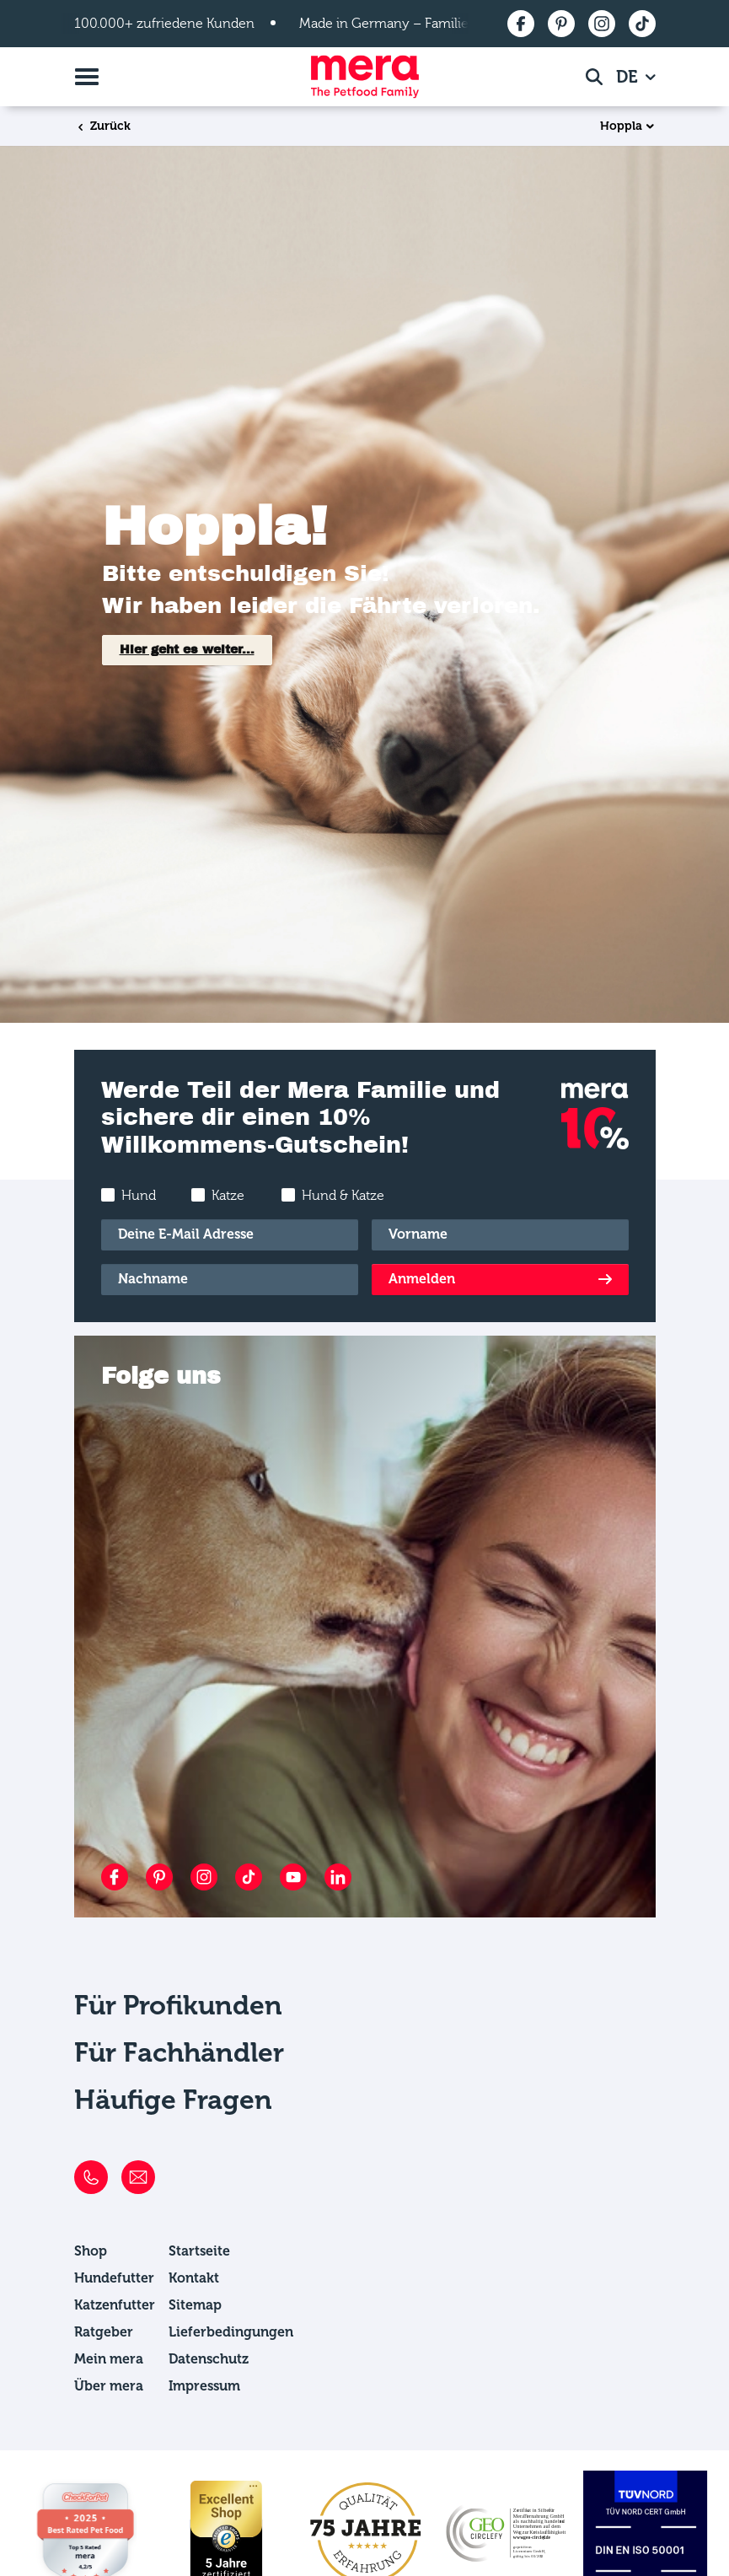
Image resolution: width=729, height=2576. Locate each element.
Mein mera (108, 2359)
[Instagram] (203, 1876)
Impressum (204, 2386)
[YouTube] (293, 1876)
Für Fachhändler (179, 2052)
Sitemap (195, 2305)
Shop (90, 2251)
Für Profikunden (178, 2005)
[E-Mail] (229, 1234)
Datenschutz (209, 2359)
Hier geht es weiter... (187, 650)
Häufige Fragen (173, 2100)
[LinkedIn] (337, 1876)
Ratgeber (103, 2332)
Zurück (103, 126)
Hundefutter (114, 2278)
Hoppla (621, 126)
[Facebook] (114, 1876)
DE (629, 77)
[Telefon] (91, 2177)
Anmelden (422, 1279)
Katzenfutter (114, 2305)
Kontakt (194, 2278)
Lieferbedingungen (231, 2332)
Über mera (108, 2386)
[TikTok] (248, 1876)
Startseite (199, 2251)
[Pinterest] (159, 1876)
